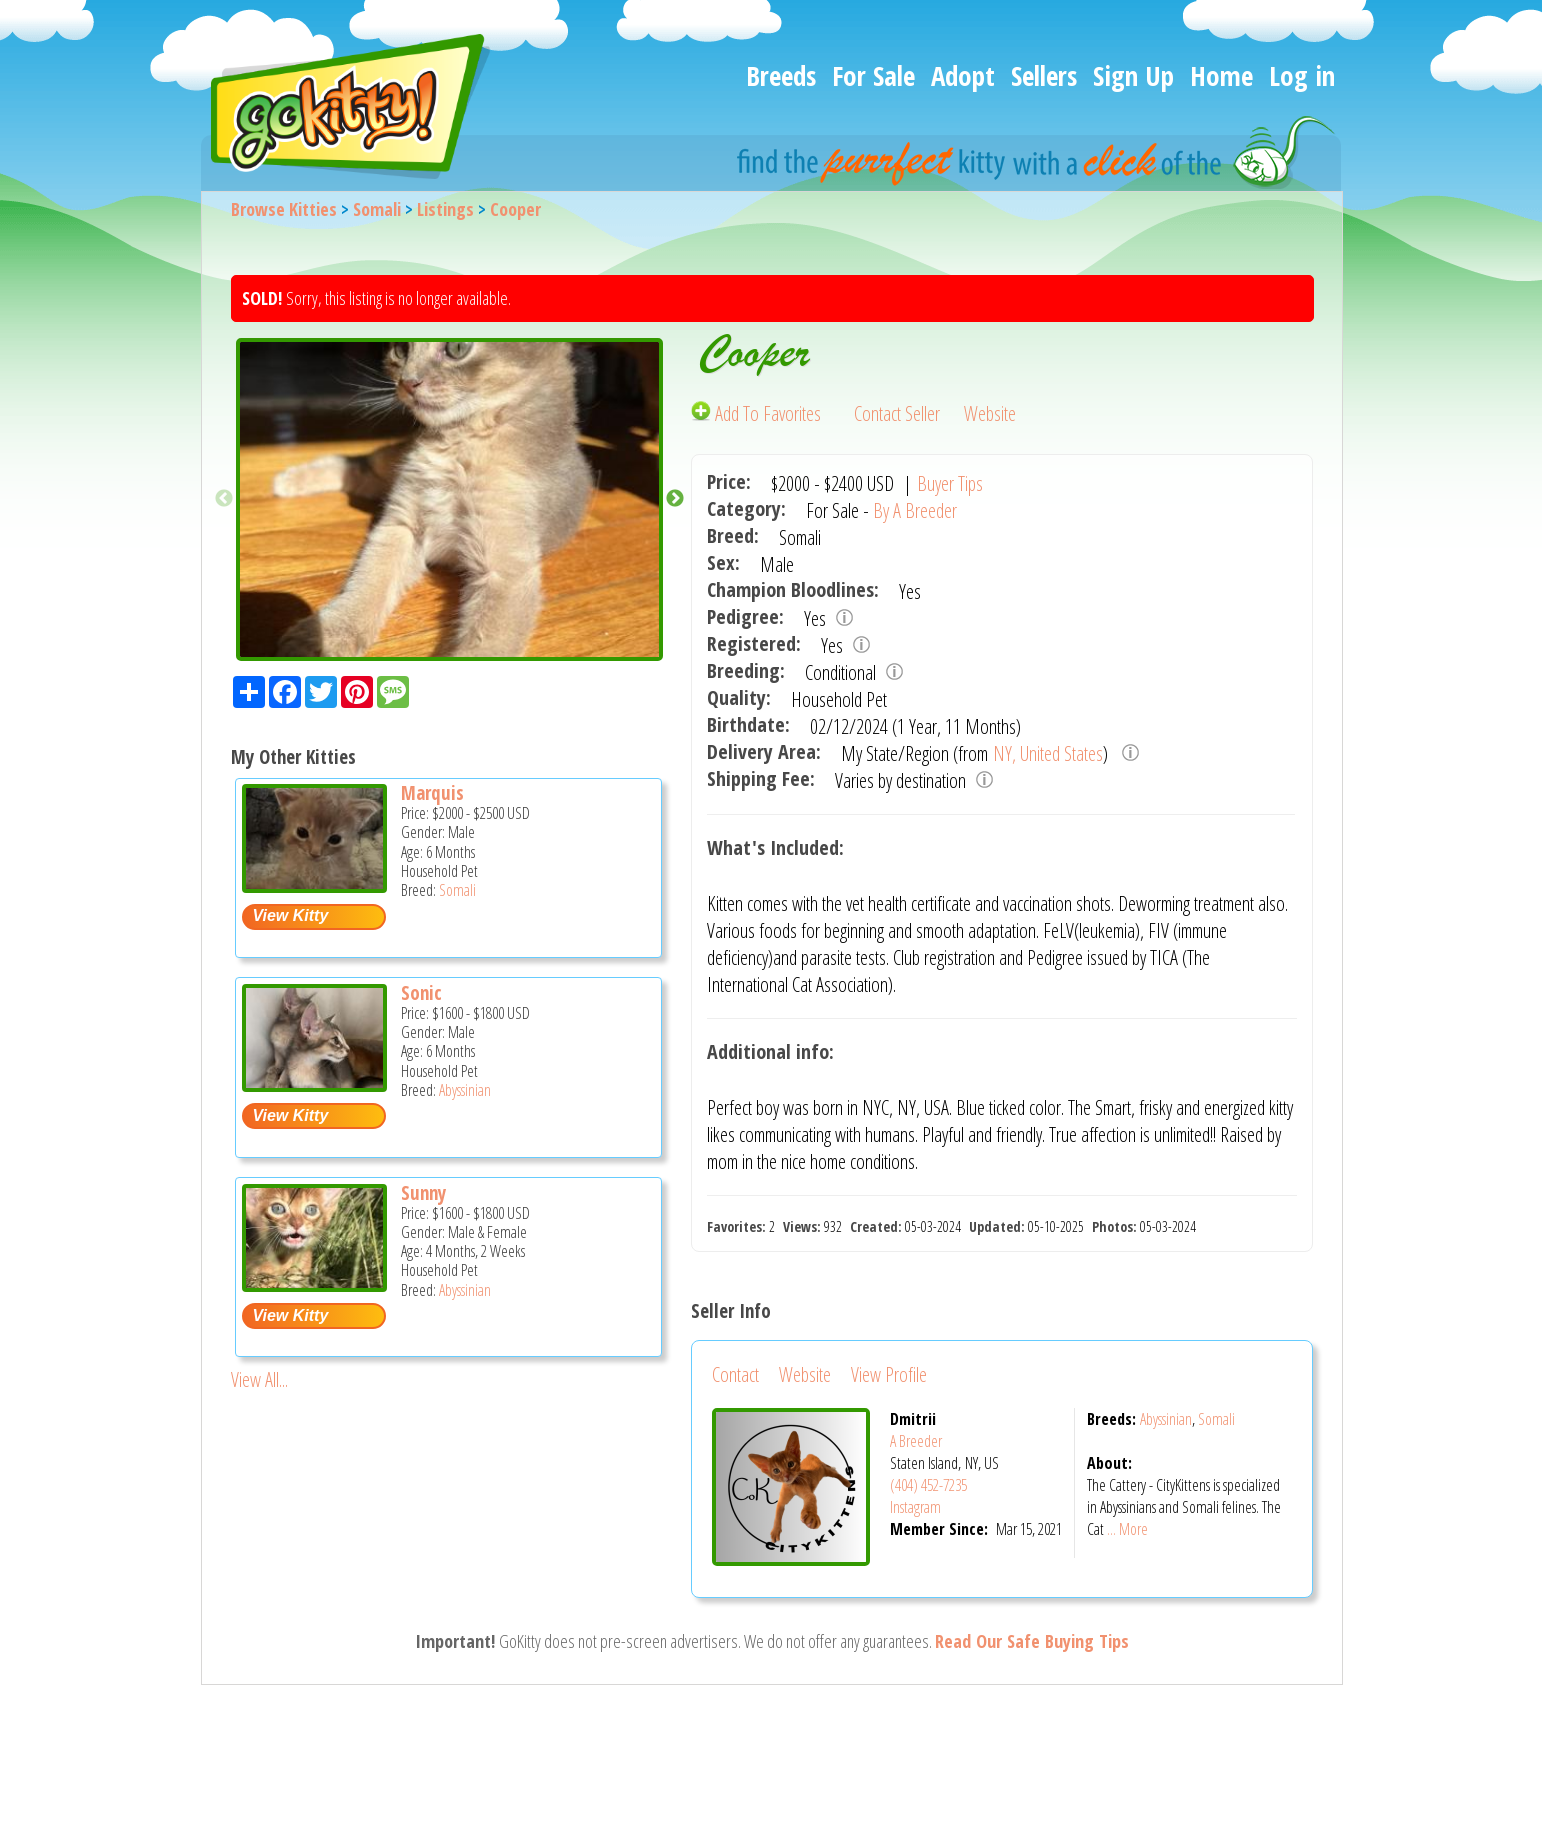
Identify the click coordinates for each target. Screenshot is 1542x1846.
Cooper (515, 209)
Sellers (1044, 75)
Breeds (781, 75)
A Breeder (916, 1441)
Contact (735, 1374)
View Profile (889, 1374)
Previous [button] (224, 499)
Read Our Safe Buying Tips (1032, 1641)
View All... (259, 1379)
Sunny (423, 1193)
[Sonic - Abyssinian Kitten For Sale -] (314, 1084)
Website (990, 413)
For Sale (873, 75)
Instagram (915, 1507)
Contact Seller (897, 413)
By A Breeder (915, 510)
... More (1127, 1529)
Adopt (963, 75)
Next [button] (675, 499)
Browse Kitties (284, 209)
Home (1221, 75)
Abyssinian (465, 1090)
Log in (1302, 75)
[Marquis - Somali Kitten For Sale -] (314, 885)
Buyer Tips (950, 483)
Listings (445, 209)
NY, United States (1048, 753)
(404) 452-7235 (928, 1485)
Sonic (421, 993)
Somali (377, 209)
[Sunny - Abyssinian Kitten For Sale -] (314, 1284)
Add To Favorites (758, 413)
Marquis (432, 793)
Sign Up (1133, 75)
